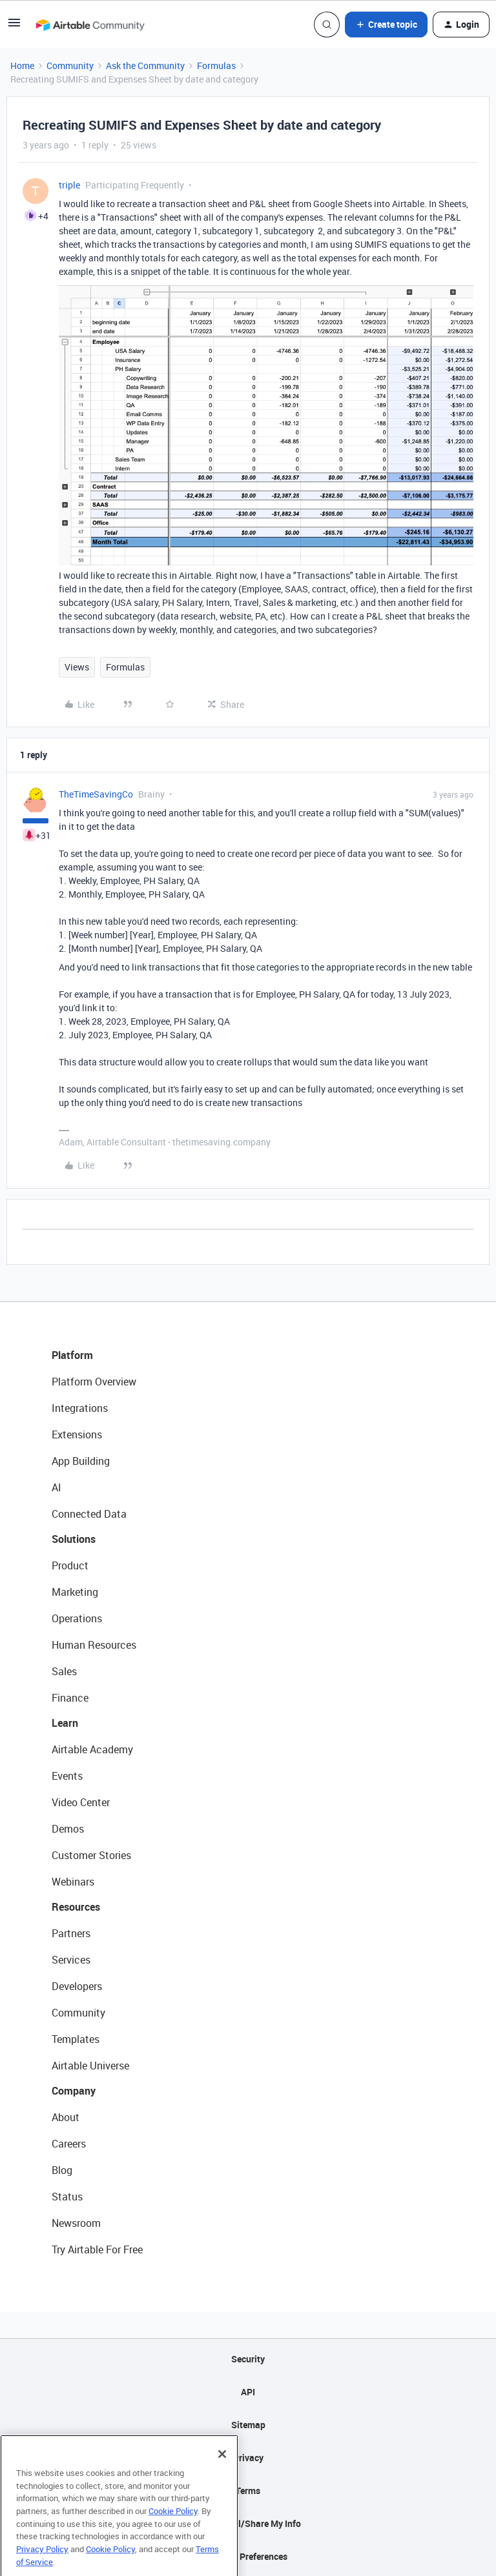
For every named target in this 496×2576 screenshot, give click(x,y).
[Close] (222, 2476)
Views (77, 667)
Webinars (73, 1882)
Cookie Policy (173, 2533)
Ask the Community (145, 65)
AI (56, 1487)
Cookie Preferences (248, 2556)
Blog (62, 2170)
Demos (68, 1829)
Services (71, 1960)
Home (22, 65)
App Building (81, 1461)
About (65, 2117)
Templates (75, 2039)
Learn (65, 1723)
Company (74, 2091)
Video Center (81, 1802)
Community (70, 65)
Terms (248, 2490)
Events (67, 1776)
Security (248, 2359)
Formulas (216, 65)
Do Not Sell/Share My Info (248, 2523)
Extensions (77, 1434)
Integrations (80, 1408)
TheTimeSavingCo (96, 794)
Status (67, 2196)
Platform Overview (94, 1381)
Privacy (248, 2457)
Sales (64, 1671)
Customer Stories (91, 1855)
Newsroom (76, 2223)
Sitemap (248, 2425)
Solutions (74, 1539)
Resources (76, 1907)
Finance (70, 1698)
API (248, 2392)
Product (70, 1565)
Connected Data (89, 1514)
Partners (71, 1933)
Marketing (75, 1592)
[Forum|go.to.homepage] (89, 24)
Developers (77, 1986)
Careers (69, 2144)
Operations (77, 1618)
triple (69, 185)
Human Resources (94, 1645)
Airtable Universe (90, 2065)
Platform (72, 1355)
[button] (14, 27)
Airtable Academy (92, 1749)
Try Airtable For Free (97, 2249)
